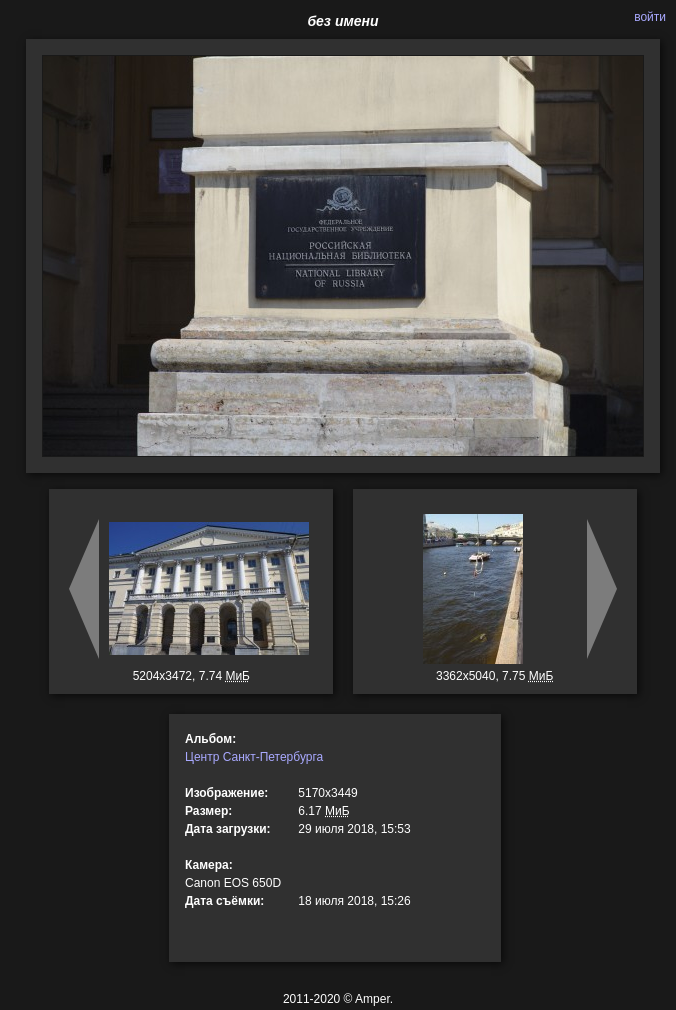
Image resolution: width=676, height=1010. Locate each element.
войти (650, 17)
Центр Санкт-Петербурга (254, 757)
